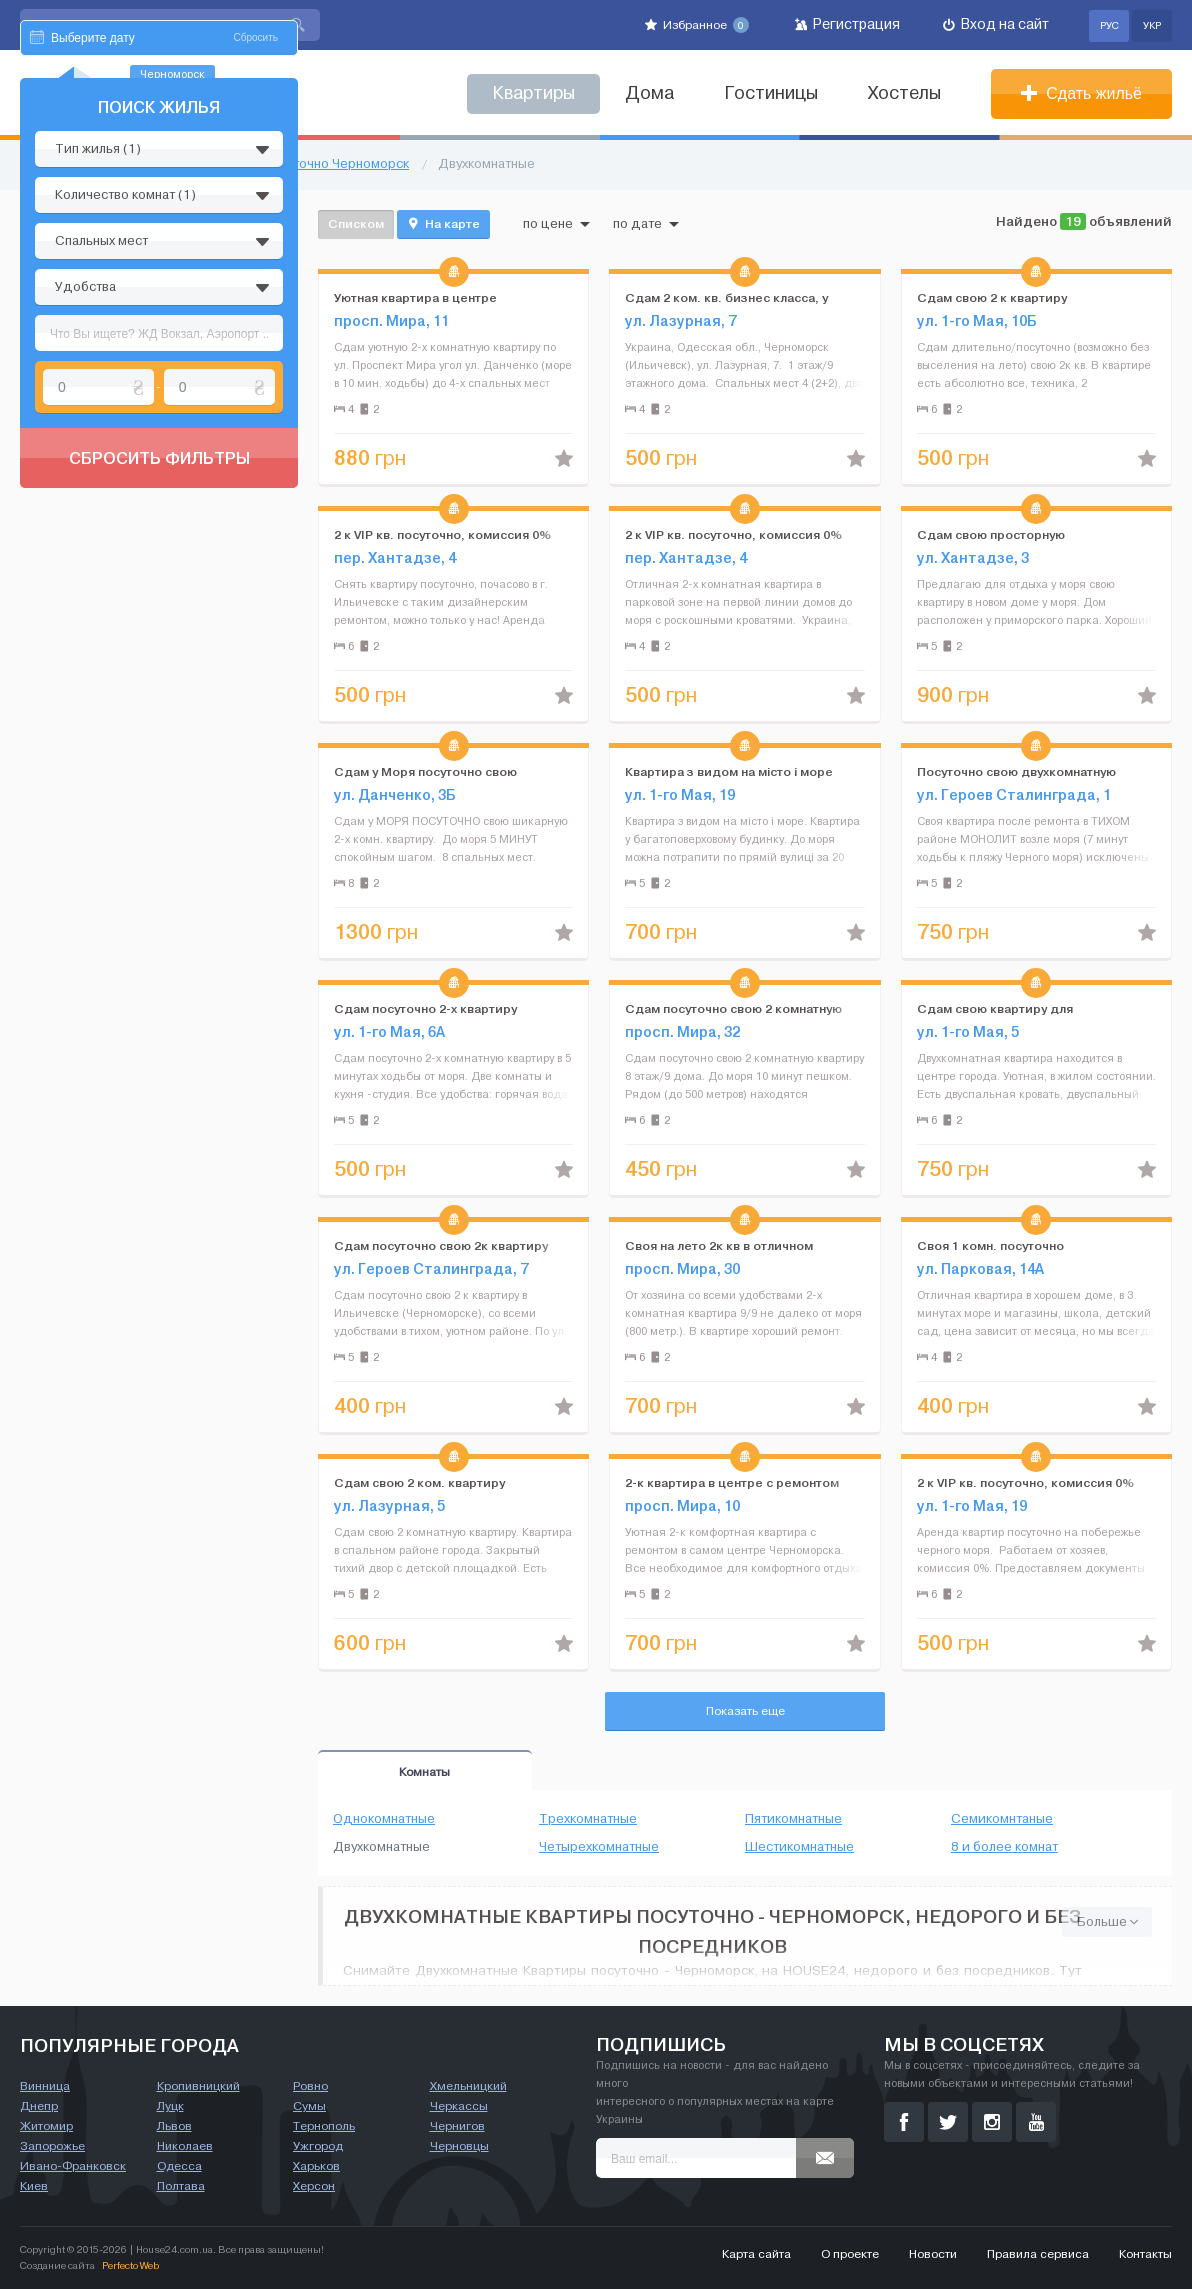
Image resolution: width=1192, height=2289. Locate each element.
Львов (174, 2126)
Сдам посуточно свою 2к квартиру (441, 1245)
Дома (649, 93)
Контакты (1145, 2254)
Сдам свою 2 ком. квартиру (419, 1482)
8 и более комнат (1004, 1847)
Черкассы (459, 2106)
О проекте (850, 2254)
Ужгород (318, 2146)
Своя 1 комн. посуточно (990, 1245)
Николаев (185, 2146)
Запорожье (52, 2146)
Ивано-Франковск (73, 2166)
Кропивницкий (198, 2086)
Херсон (314, 2186)
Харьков (316, 2166)
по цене (556, 224)
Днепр (39, 2106)
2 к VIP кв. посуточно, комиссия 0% (442, 534)
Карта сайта (756, 2254)
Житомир (46, 2126)
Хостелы (904, 93)
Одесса (179, 2166)
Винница (45, 2086)
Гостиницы (771, 93)
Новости (933, 2254)
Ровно (310, 2086)
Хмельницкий (468, 2086)
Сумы (309, 2106)
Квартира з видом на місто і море (729, 771)
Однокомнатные (384, 1819)
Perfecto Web (130, 2265)
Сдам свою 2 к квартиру (992, 297)
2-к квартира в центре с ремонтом (732, 1482)
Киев (34, 2186)
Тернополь (324, 2126)
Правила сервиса (1038, 2254)
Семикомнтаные (1002, 1819)
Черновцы (459, 2146)
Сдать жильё (1081, 93)
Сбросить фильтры (159, 648)
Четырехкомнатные (599, 1847)
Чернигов (457, 2126)
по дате (646, 224)
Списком (356, 223)
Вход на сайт (996, 24)
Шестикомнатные (799, 1847)
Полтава (181, 2186)
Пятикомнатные (793, 1819)
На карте (443, 224)
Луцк (170, 2106)
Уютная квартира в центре (415, 297)
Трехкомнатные (588, 1819)
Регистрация (847, 24)
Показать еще (745, 1711)
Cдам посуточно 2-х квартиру (425, 1008)
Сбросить (256, 227)
